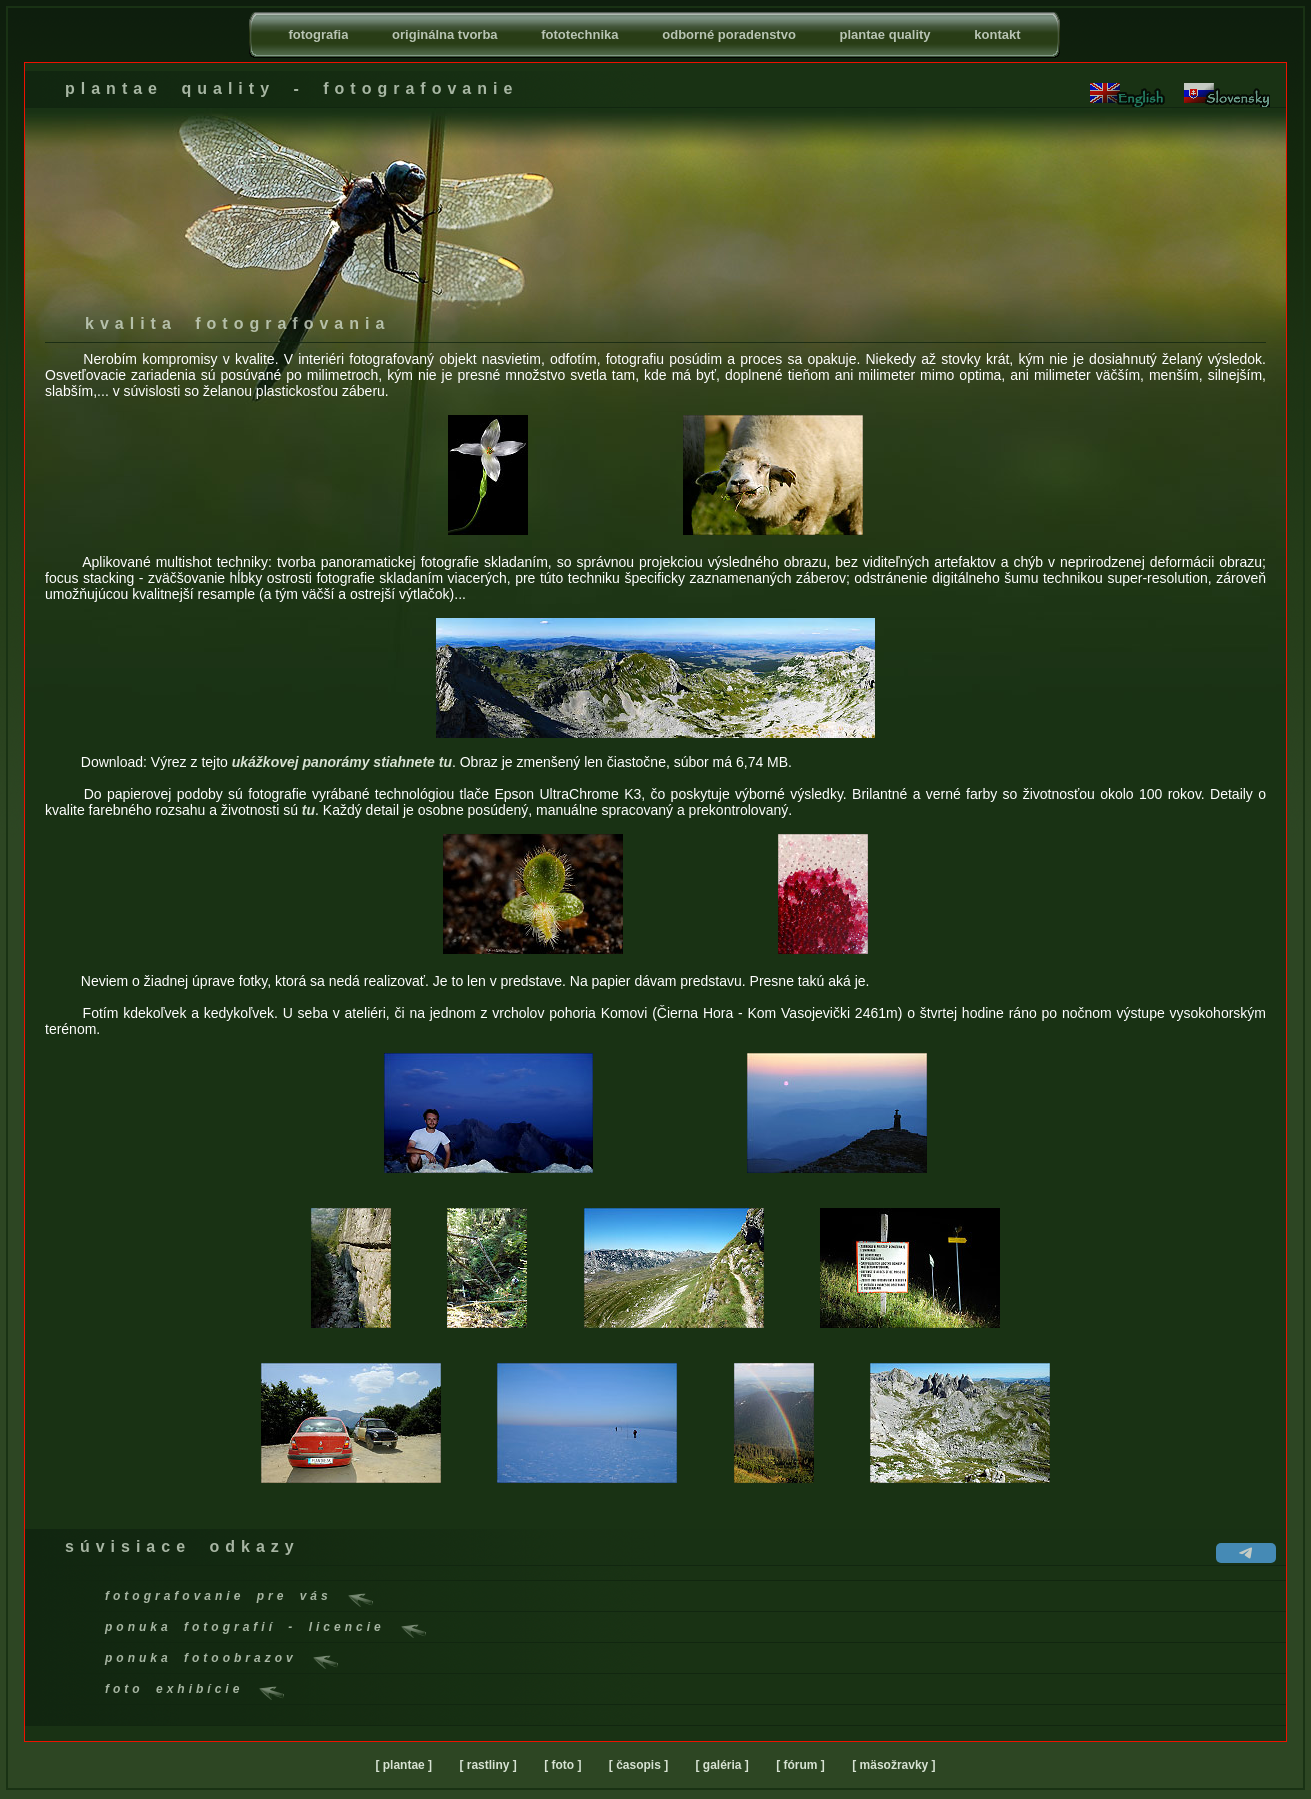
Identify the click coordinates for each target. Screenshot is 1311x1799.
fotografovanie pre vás (218, 1596)
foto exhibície (174, 1689)
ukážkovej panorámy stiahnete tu (342, 762)
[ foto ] (562, 1765)
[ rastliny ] (487, 1765)
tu (308, 810)
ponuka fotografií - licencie (245, 1627)
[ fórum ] (800, 1765)
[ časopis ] (638, 1765)
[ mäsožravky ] (893, 1765)
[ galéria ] (722, 1765)
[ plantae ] (403, 1765)
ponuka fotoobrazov (201, 1658)
